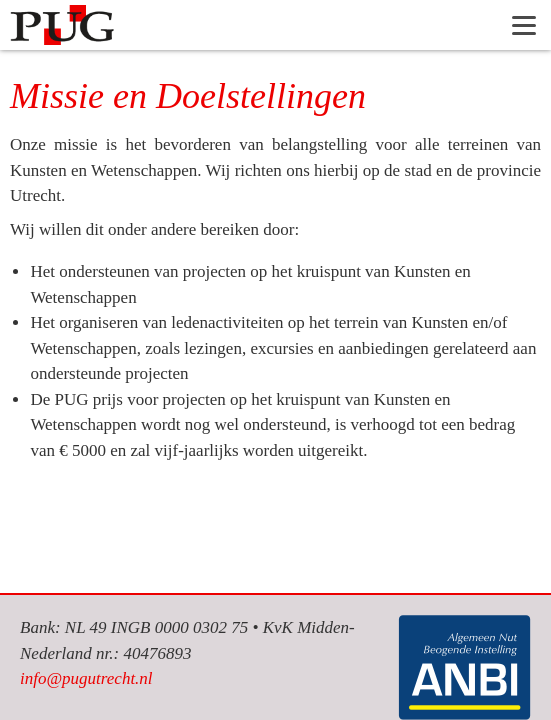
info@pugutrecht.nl (86, 678)
